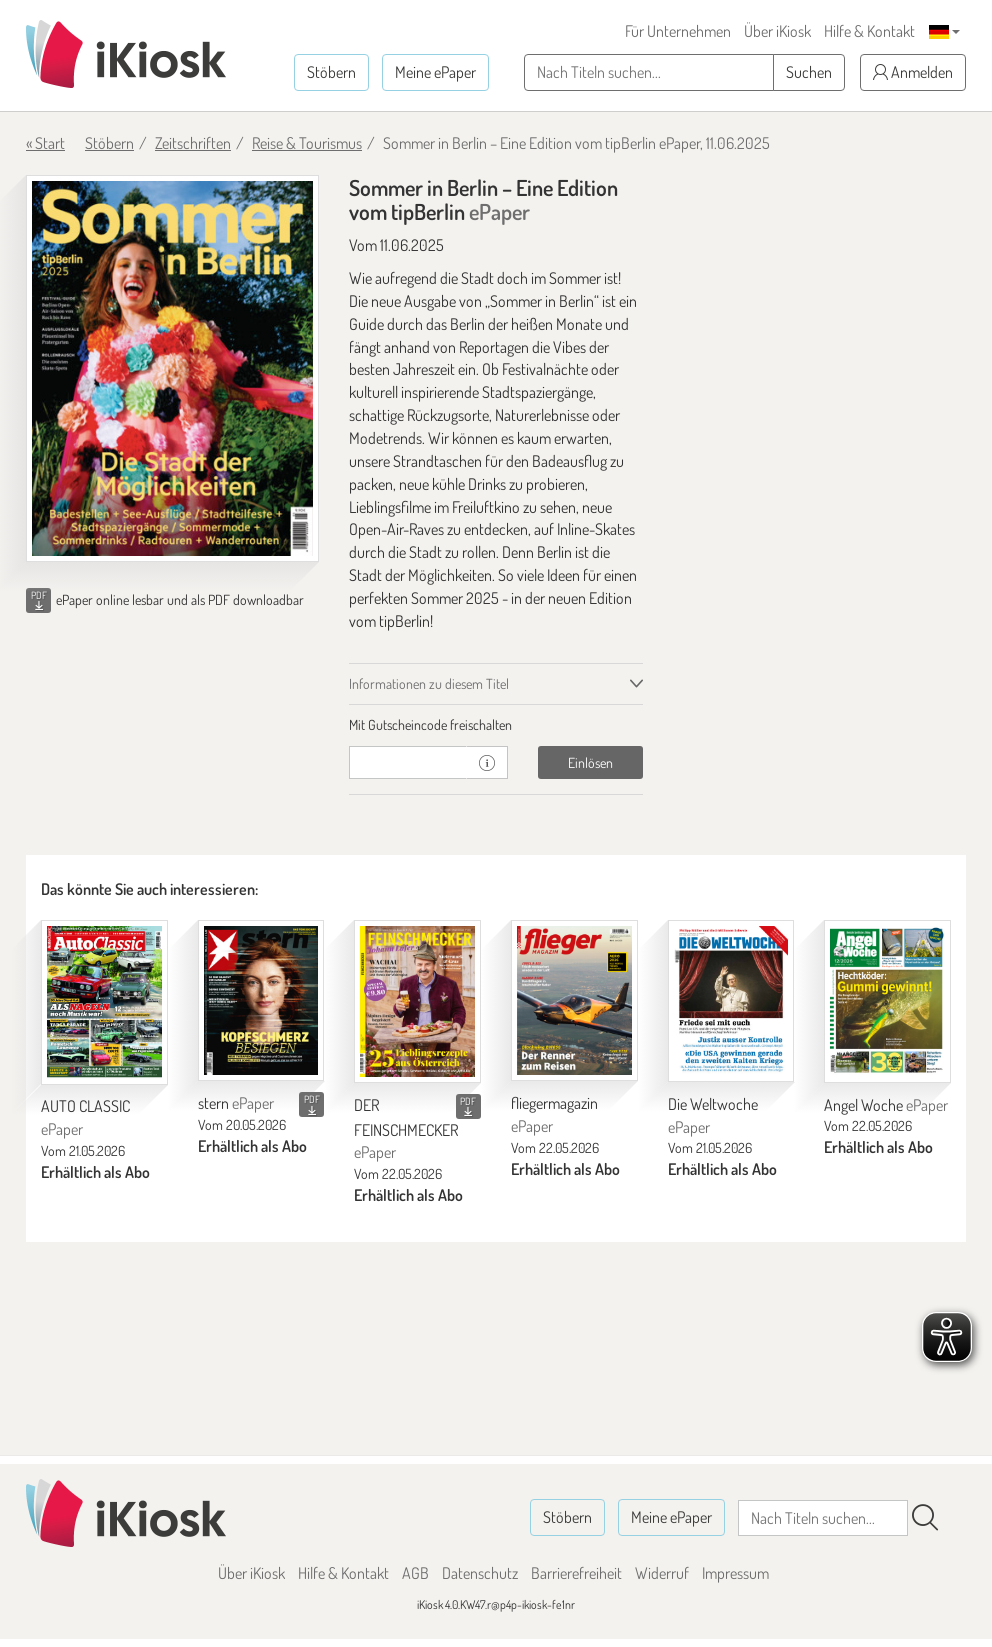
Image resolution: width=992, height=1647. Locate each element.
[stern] (261, 1000)
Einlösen (590, 762)
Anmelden (913, 72)
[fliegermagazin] (574, 1000)
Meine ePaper (435, 72)
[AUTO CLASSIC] (104, 1002)
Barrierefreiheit (576, 1573)
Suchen (809, 72)
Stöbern (331, 72)
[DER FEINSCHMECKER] (417, 1001)
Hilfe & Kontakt (869, 31)
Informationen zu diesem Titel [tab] (429, 683)
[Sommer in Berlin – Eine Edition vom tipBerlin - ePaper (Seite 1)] (172, 368)
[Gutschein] (408, 762)
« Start (45, 143)
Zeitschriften (193, 143)
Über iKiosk (777, 31)
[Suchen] (925, 1518)
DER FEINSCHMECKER (406, 1129)
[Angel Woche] (887, 1001)
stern (236, 1103)
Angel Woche (886, 1105)
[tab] (495, 725)
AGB (415, 1573)
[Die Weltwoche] (731, 1001)
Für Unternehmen (678, 31)
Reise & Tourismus (307, 143)
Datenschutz (480, 1573)
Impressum (735, 1573)
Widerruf (662, 1573)
